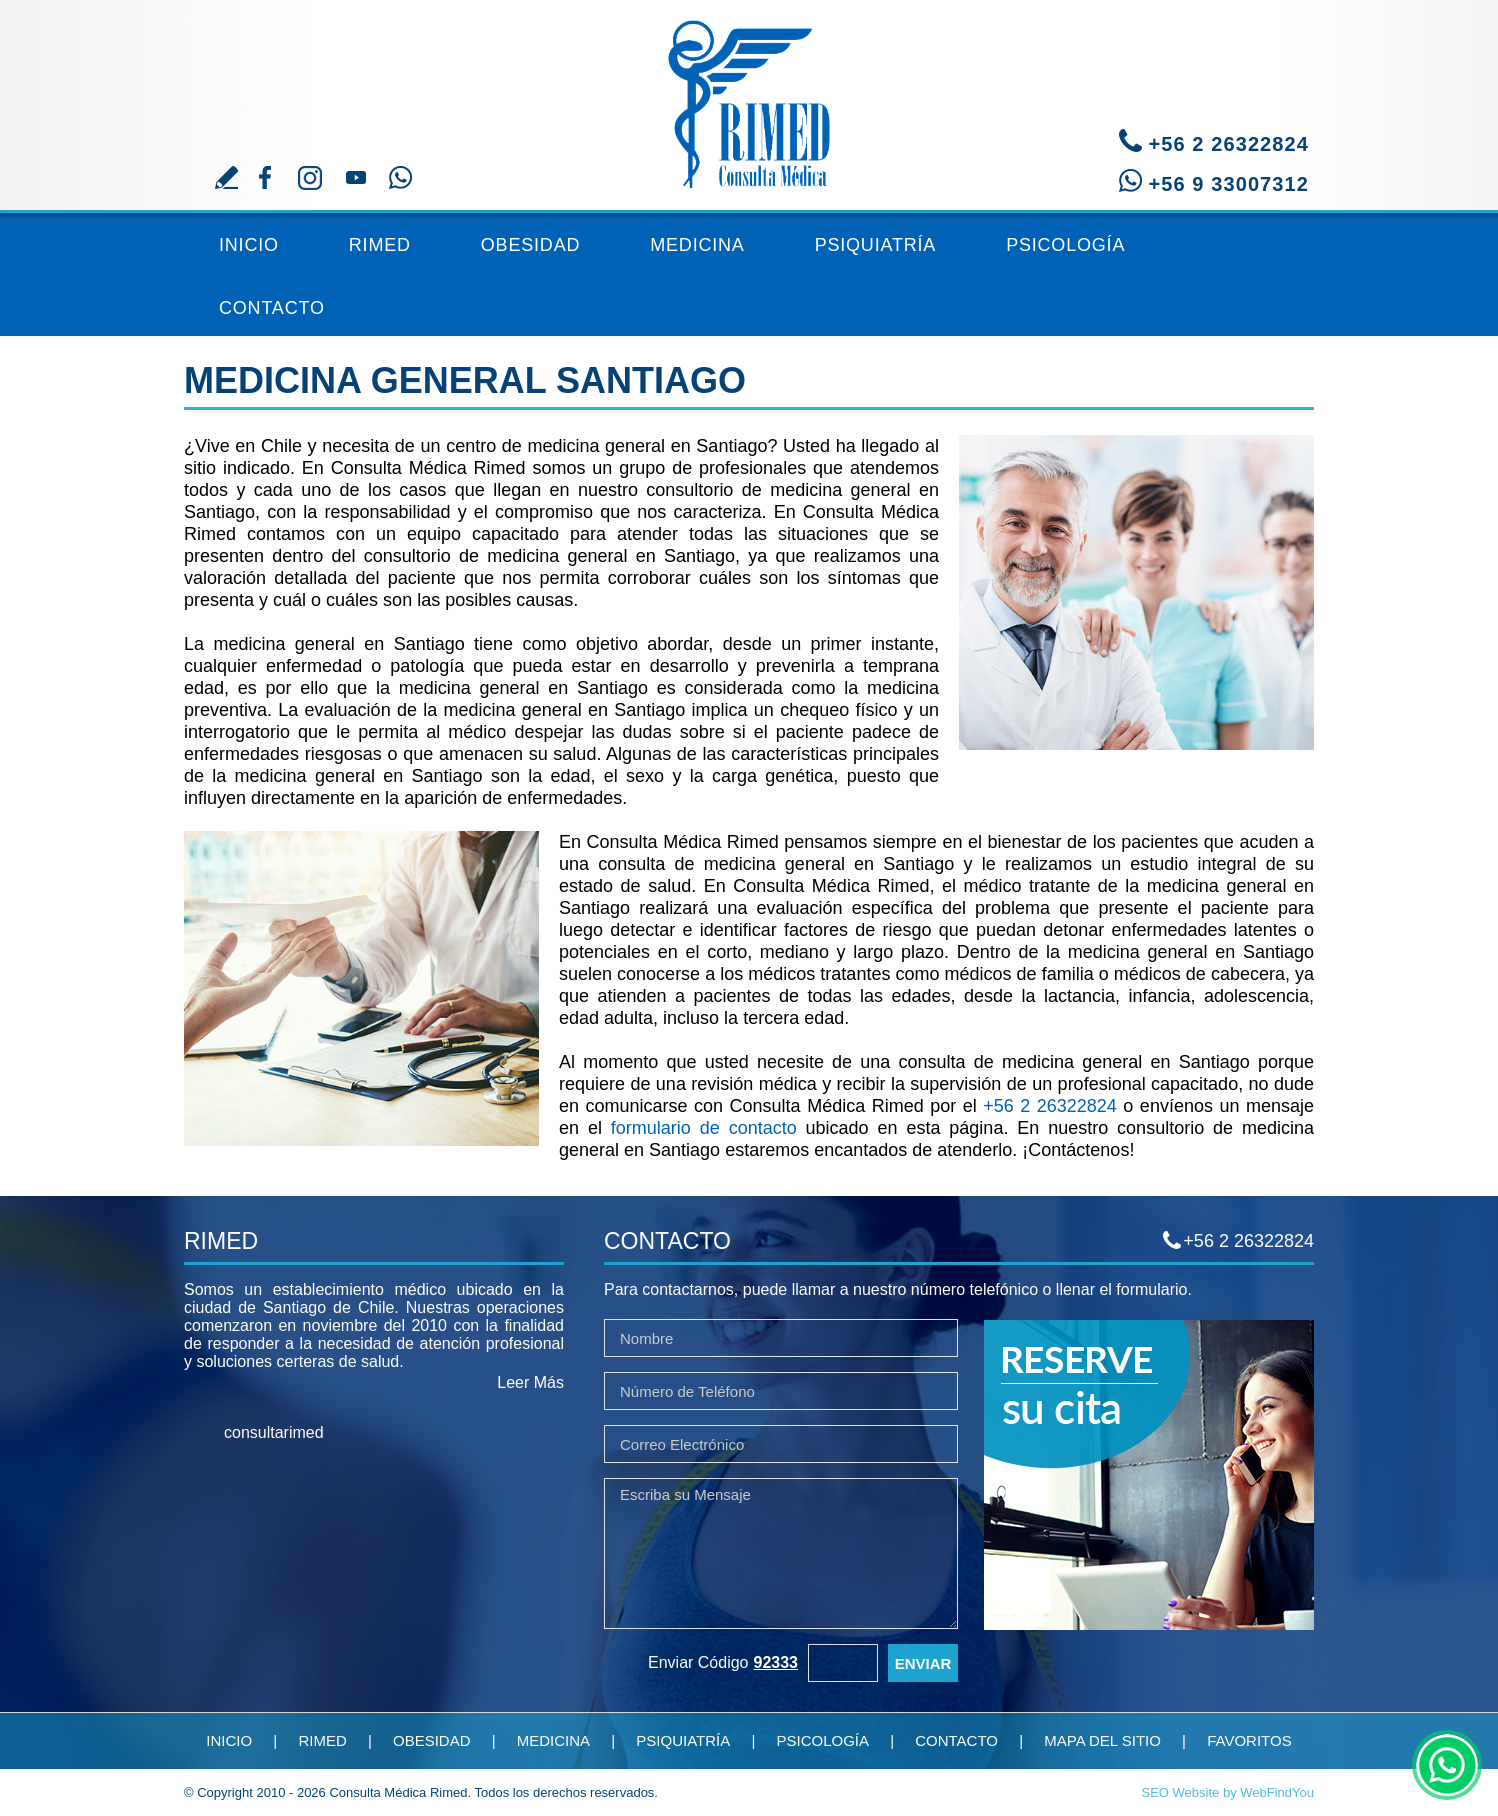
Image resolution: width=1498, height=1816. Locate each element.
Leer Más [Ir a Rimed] (530, 1382)
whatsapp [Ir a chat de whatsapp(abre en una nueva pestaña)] (1447, 1765)
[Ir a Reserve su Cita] (1149, 1624)
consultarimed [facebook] (274, 1432)
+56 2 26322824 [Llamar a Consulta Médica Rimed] (1228, 144)
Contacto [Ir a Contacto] (272, 308)
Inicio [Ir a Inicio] (249, 245)
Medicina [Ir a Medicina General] (697, 245)
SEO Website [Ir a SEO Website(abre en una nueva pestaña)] (1181, 1792)
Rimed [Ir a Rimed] (380, 245)
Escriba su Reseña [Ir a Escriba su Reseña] (226, 177)
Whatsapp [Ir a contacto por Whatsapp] (400, 177)
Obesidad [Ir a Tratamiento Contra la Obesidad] (530, 245)
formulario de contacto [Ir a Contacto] (704, 1128)
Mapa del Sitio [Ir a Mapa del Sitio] (1102, 1740)
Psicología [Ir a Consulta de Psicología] (1065, 245)
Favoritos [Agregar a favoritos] (1249, 1740)
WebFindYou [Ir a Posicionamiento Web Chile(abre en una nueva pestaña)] (1277, 1792)
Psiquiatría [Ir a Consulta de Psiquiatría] (876, 245)
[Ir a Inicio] (749, 95)
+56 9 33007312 (1228, 184)
